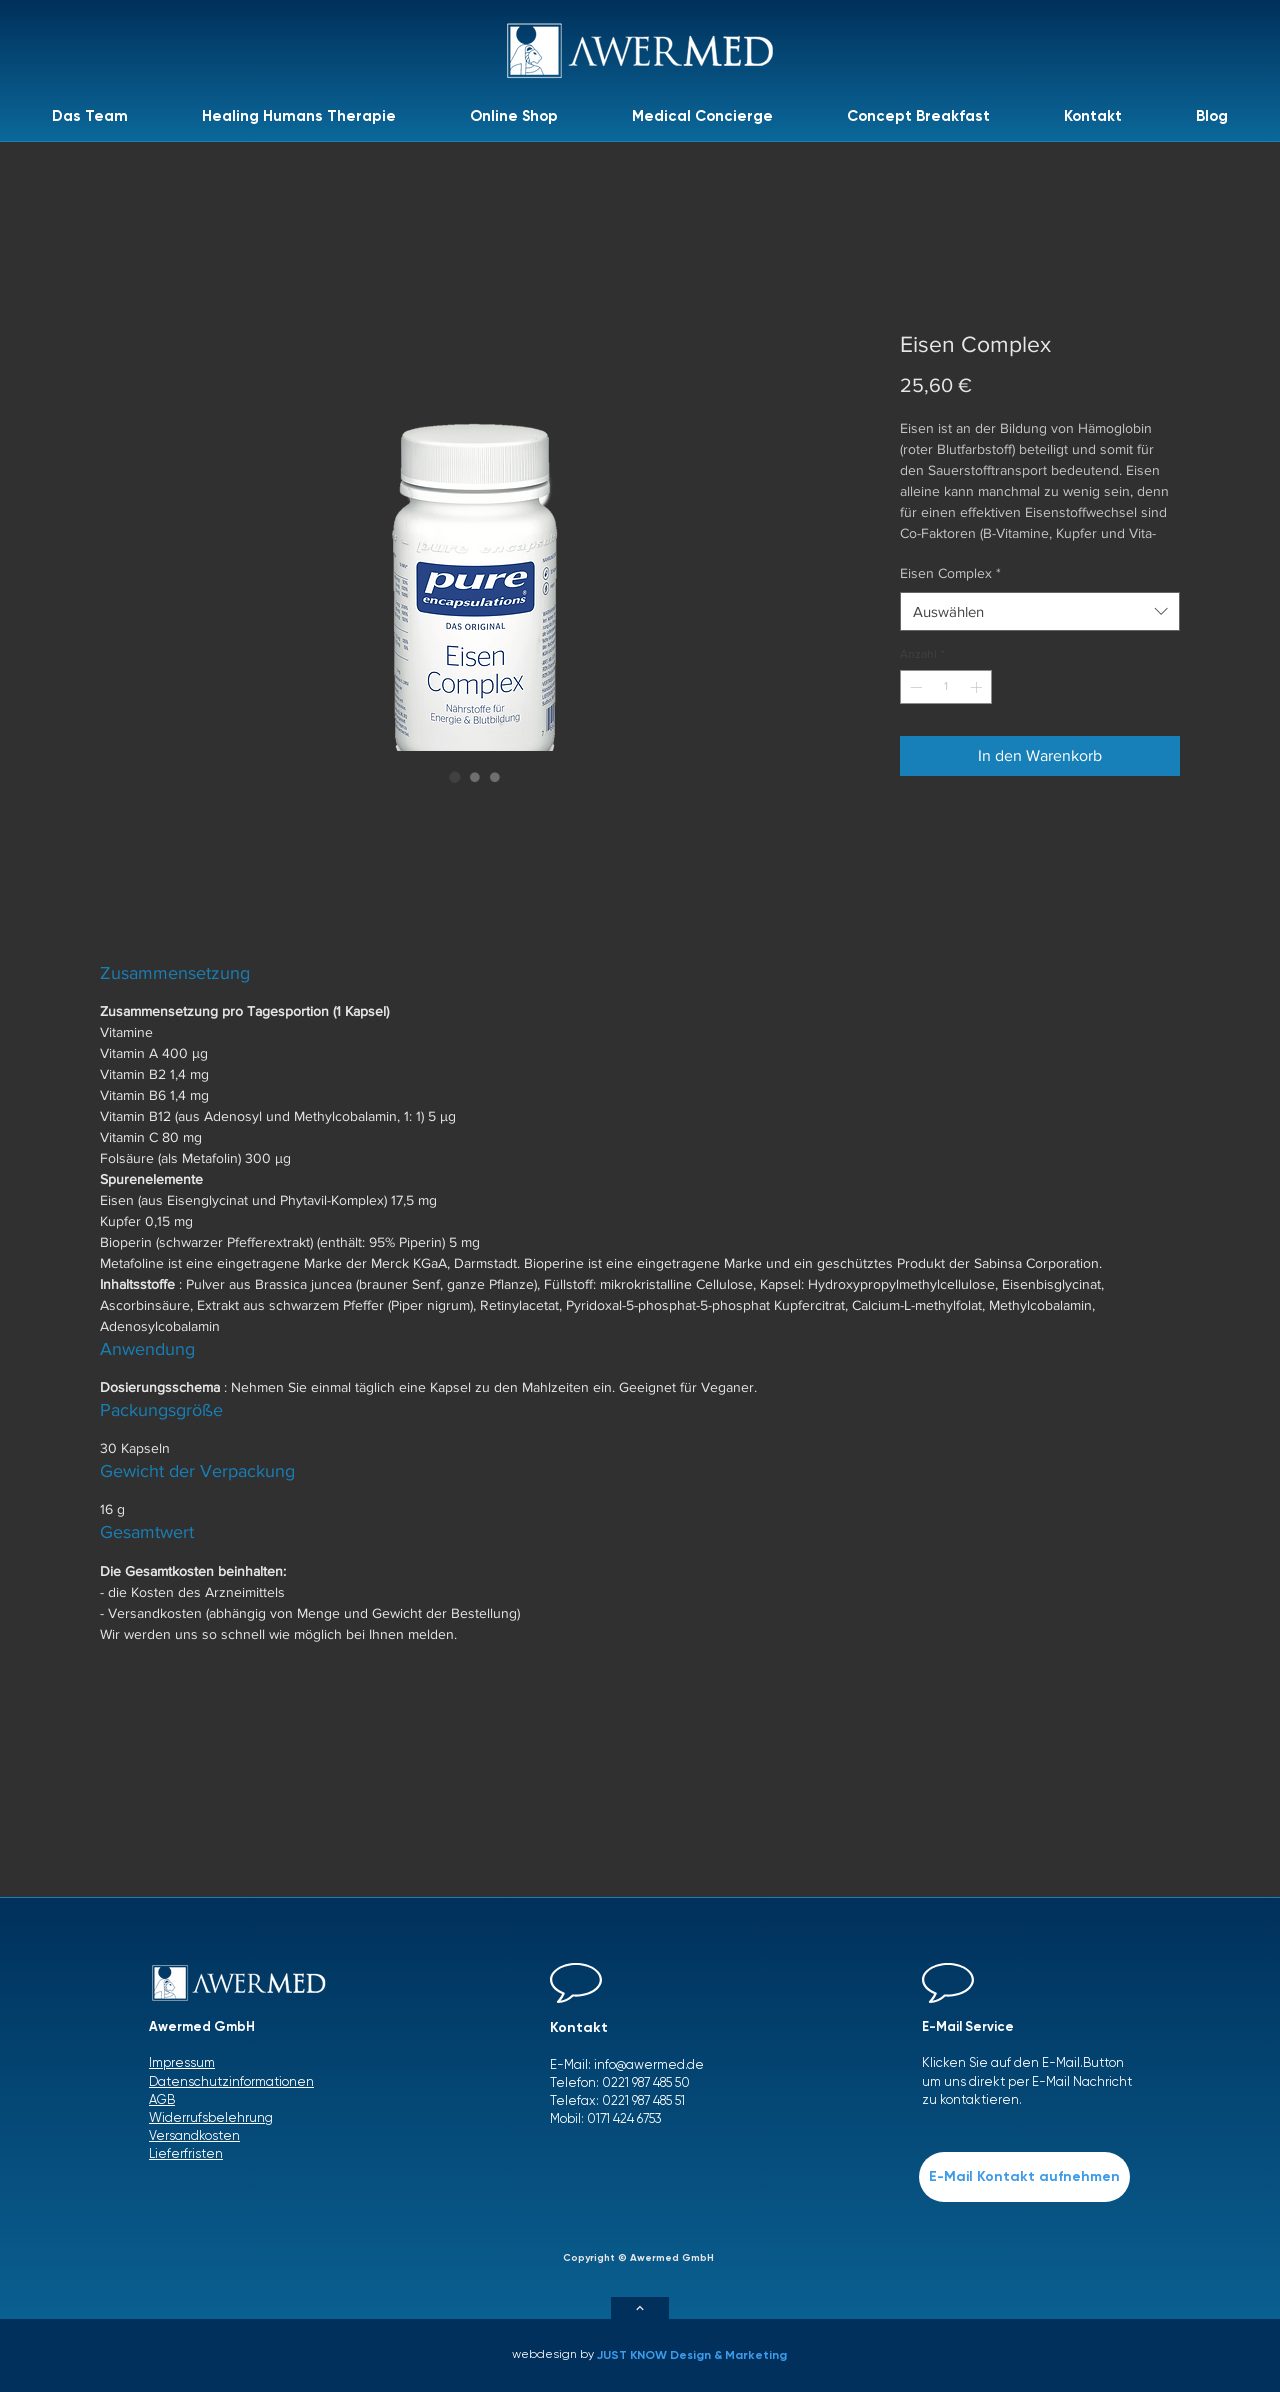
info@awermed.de (649, 2064)
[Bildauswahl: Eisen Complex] (455, 777)
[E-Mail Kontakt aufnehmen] (1024, 2177)
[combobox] (1040, 611)
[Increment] (978, 687)
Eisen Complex (950, 573)
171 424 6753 (629, 2118)
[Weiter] (640, 2308)
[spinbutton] (946, 687)
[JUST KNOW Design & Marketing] (697, 2355)
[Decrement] (914, 687)
